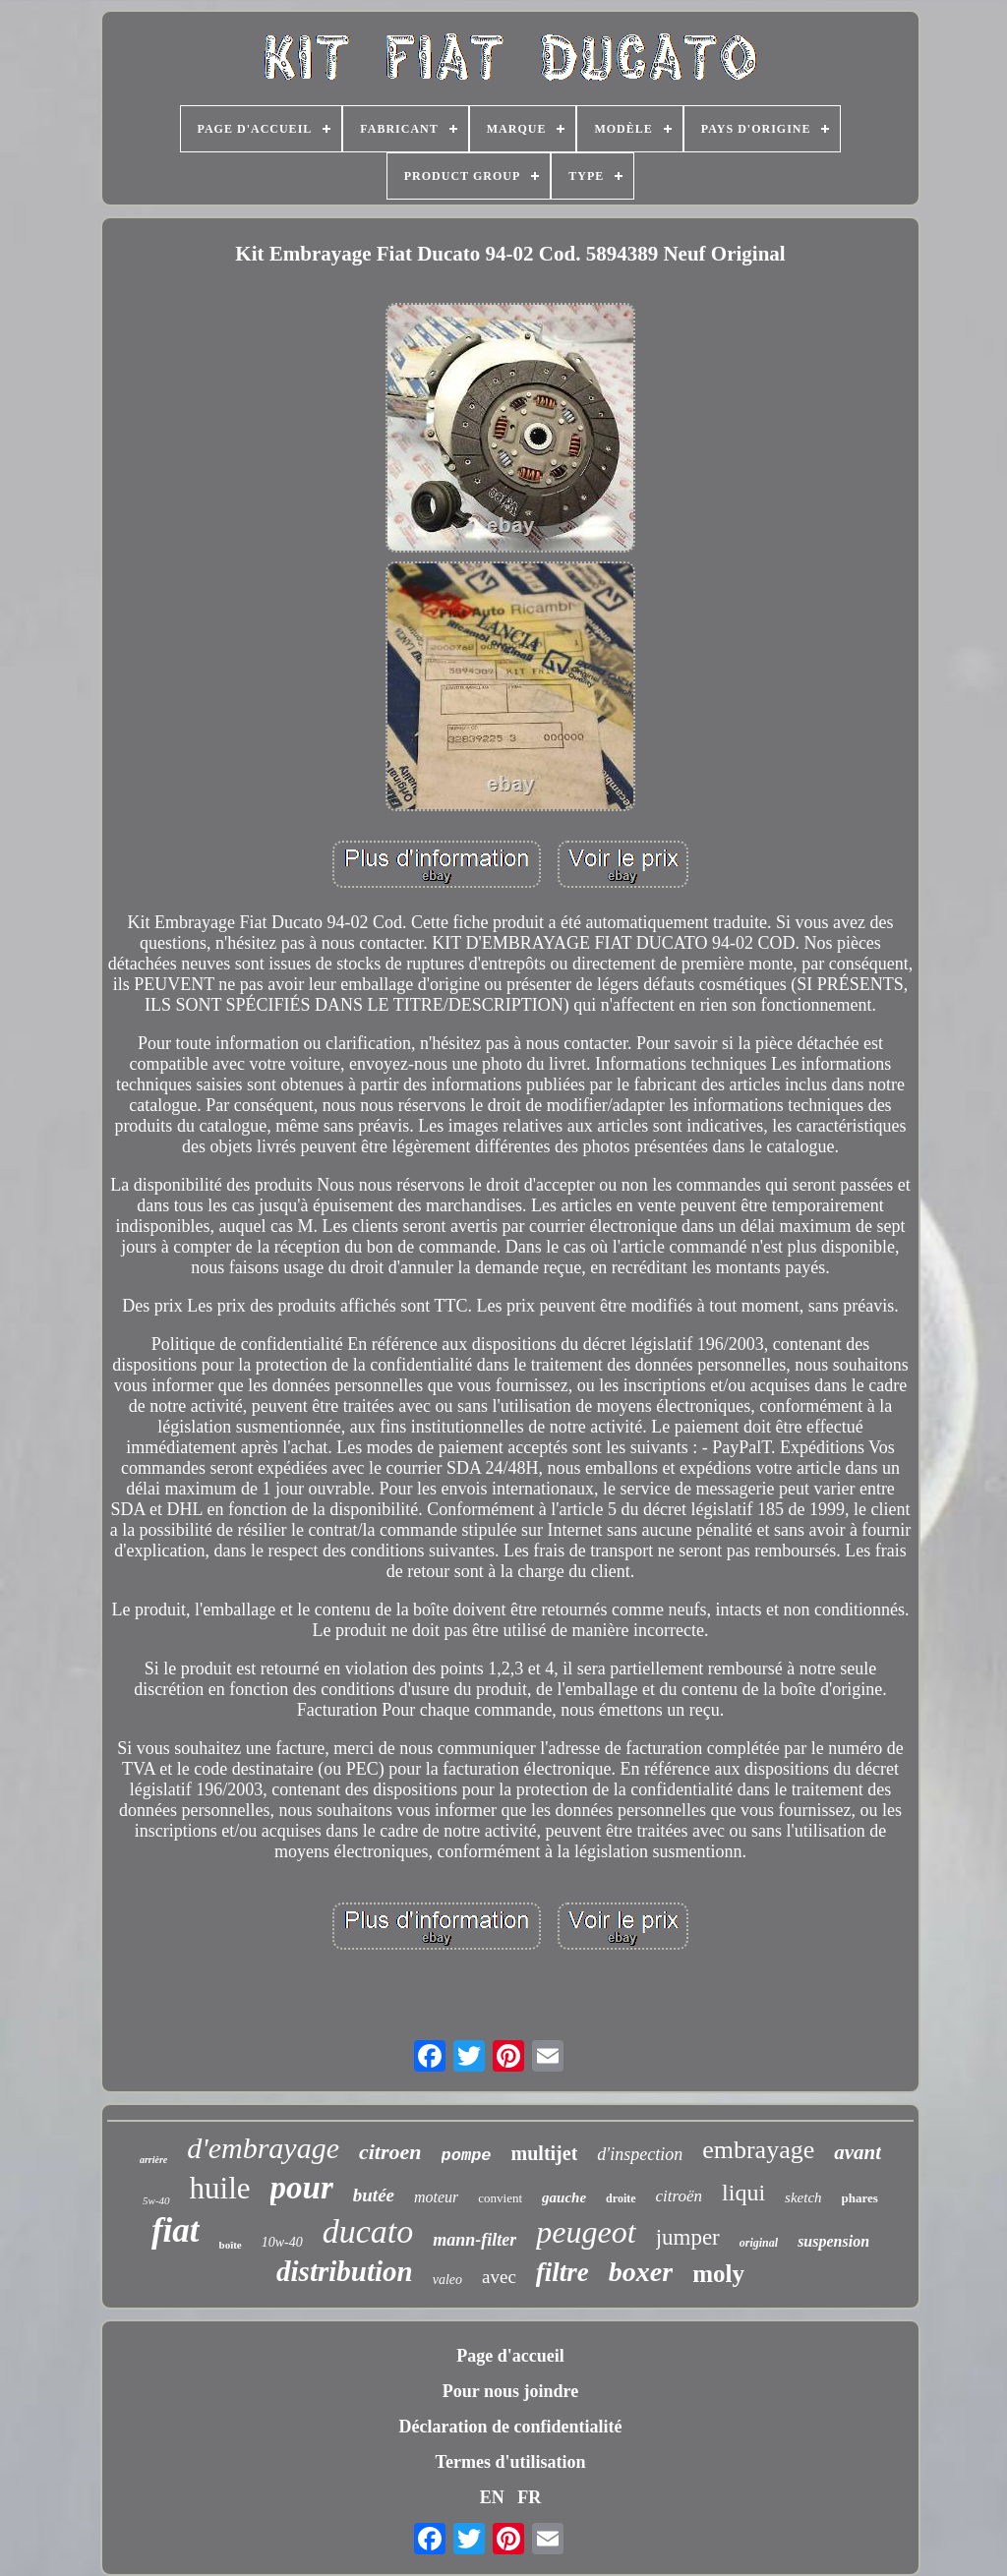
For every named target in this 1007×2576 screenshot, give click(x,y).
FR (529, 2497)
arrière (153, 2159)
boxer (641, 2271)
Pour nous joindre (510, 2391)
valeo (447, 2279)
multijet (544, 2153)
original (759, 2243)
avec (499, 2276)
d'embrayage (263, 2148)
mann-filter (474, 2240)
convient (500, 2198)
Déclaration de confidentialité (510, 2426)
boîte (230, 2245)
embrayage (758, 2150)
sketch (803, 2197)
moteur (436, 2197)
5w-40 (156, 2200)
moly (718, 2273)
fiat (175, 2230)
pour (301, 2187)
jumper (688, 2237)
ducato (368, 2231)
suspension (833, 2241)
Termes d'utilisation (511, 2462)
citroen (390, 2151)
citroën (679, 2196)
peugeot (585, 2232)
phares (860, 2198)
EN (492, 2497)
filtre (562, 2272)
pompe (467, 2155)
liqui (743, 2192)
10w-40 (282, 2242)
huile (220, 2188)
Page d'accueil (509, 2356)
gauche (564, 2197)
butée (373, 2195)
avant (857, 2152)
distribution (344, 2271)
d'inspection (639, 2154)
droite (620, 2198)
